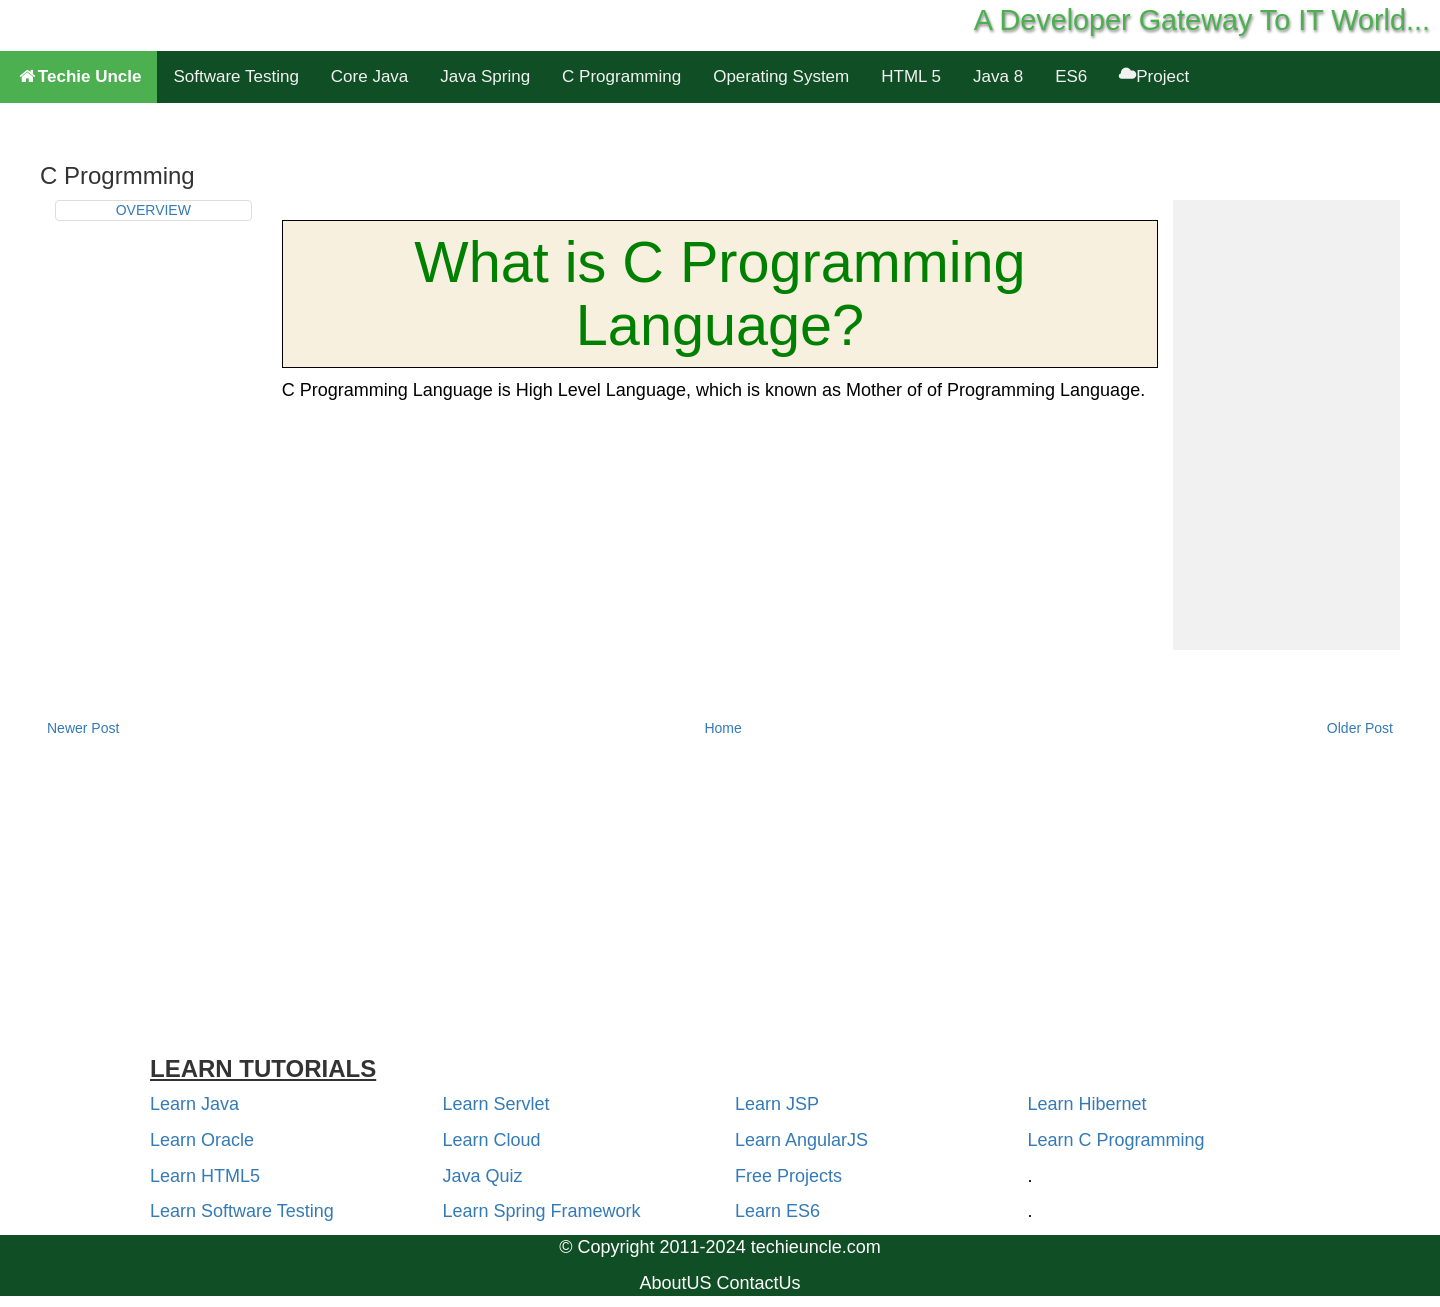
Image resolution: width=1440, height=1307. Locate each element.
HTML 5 (911, 76)
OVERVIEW (153, 210)
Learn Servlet (496, 1104)
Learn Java (194, 1104)
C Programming (621, 76)
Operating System (781, 76)
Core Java (369, 76)
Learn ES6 (777, 1211)
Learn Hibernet (1087, 1104)
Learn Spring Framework (542, 1211)
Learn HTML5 (205, 1176)
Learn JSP (777, 1104)
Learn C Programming (1116, 1140)
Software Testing (235, 76)
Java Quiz (483, 1176)
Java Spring (485, 76)
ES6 (1071, 76)
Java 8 (998, 76)
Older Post (1360, 728)
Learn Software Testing (242, 1211)
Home (722, 728)
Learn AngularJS (801, 1140)
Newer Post (83, 728)
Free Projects (788, 1176)
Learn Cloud (492, 1140)
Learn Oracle (202, 1140)
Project (1154, 76)
